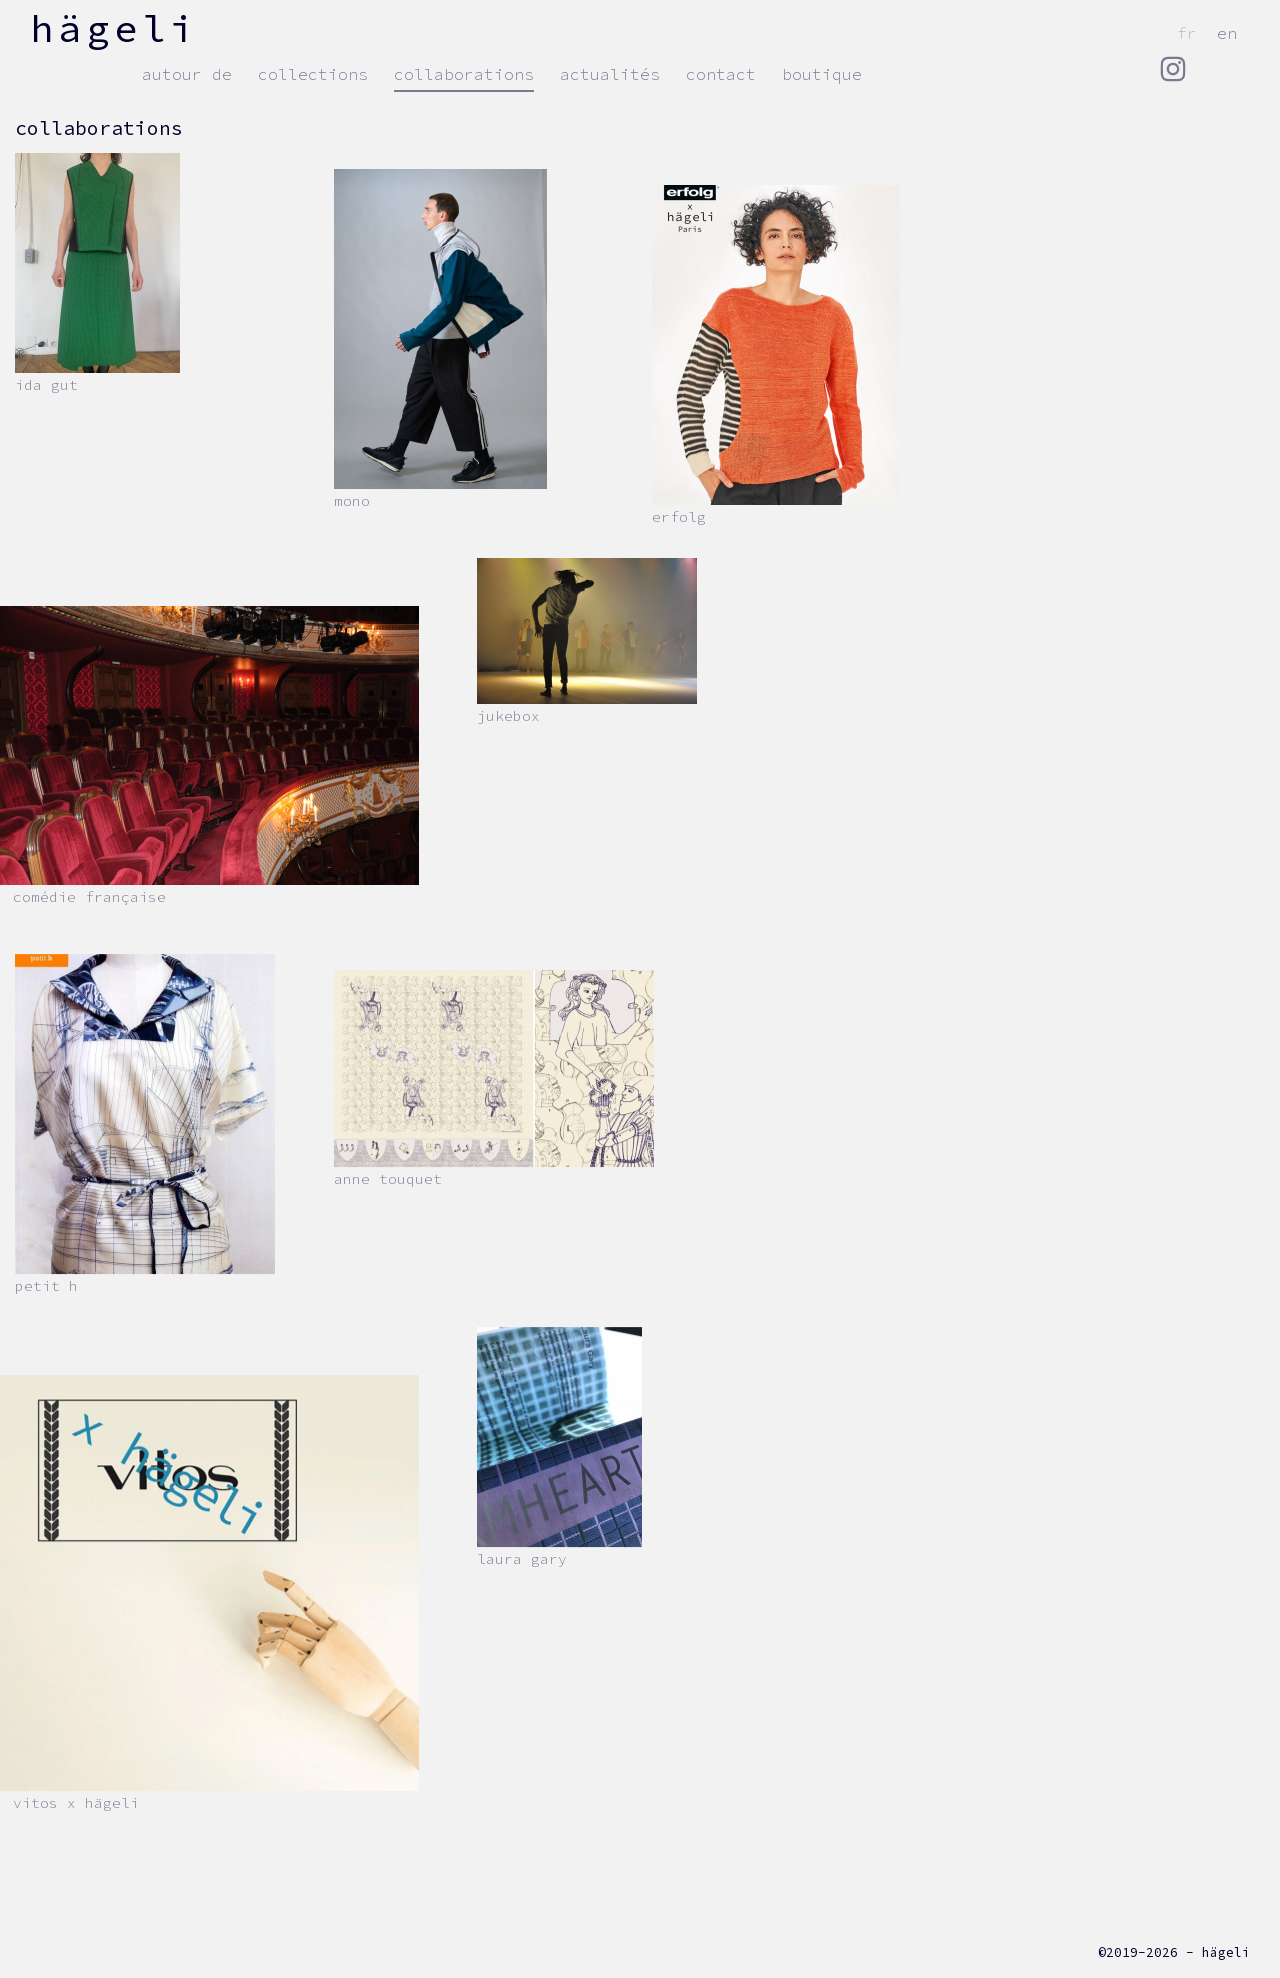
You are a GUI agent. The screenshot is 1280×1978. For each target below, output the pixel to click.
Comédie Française (89, 897)
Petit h (46, 1286)
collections (313, 74)
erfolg (679, 517)
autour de (187, 74)
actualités (610, 74)
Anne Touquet (388, 1179)
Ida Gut (46, 385)
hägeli (114, 28)
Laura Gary (522, 1559)
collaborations (464, 74)
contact (721, 74)
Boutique (822, 74)
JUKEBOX (508, 716)
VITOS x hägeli (76, 1803)
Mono (352, 501)
